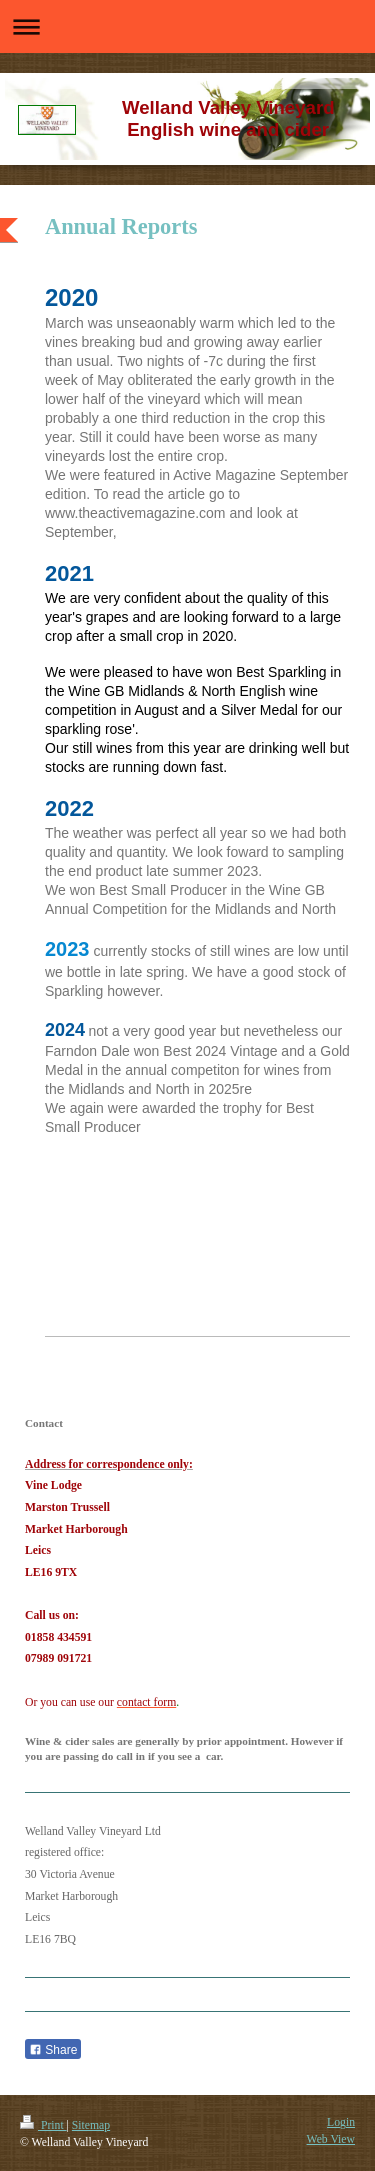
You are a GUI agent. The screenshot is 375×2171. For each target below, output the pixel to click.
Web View (331, 2139)
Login (341, 2122)
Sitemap (91, 2125)
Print (43, 2125)
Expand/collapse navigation (187, 26)
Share (53, 2050)
